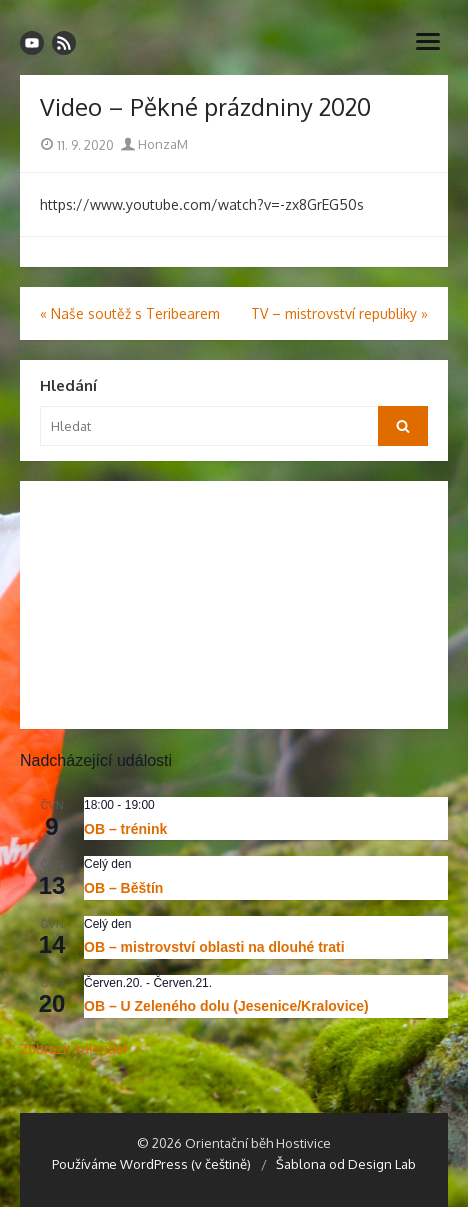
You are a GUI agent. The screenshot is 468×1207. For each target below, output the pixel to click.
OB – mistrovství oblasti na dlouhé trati (214, 947)
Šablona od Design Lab (346, 1164)
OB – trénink (125, 829)
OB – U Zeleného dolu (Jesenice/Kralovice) (226, 1006)
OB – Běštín (123, 888)
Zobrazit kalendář (74, 1049)
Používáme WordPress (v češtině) (151, 1164)
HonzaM (154, 144)
